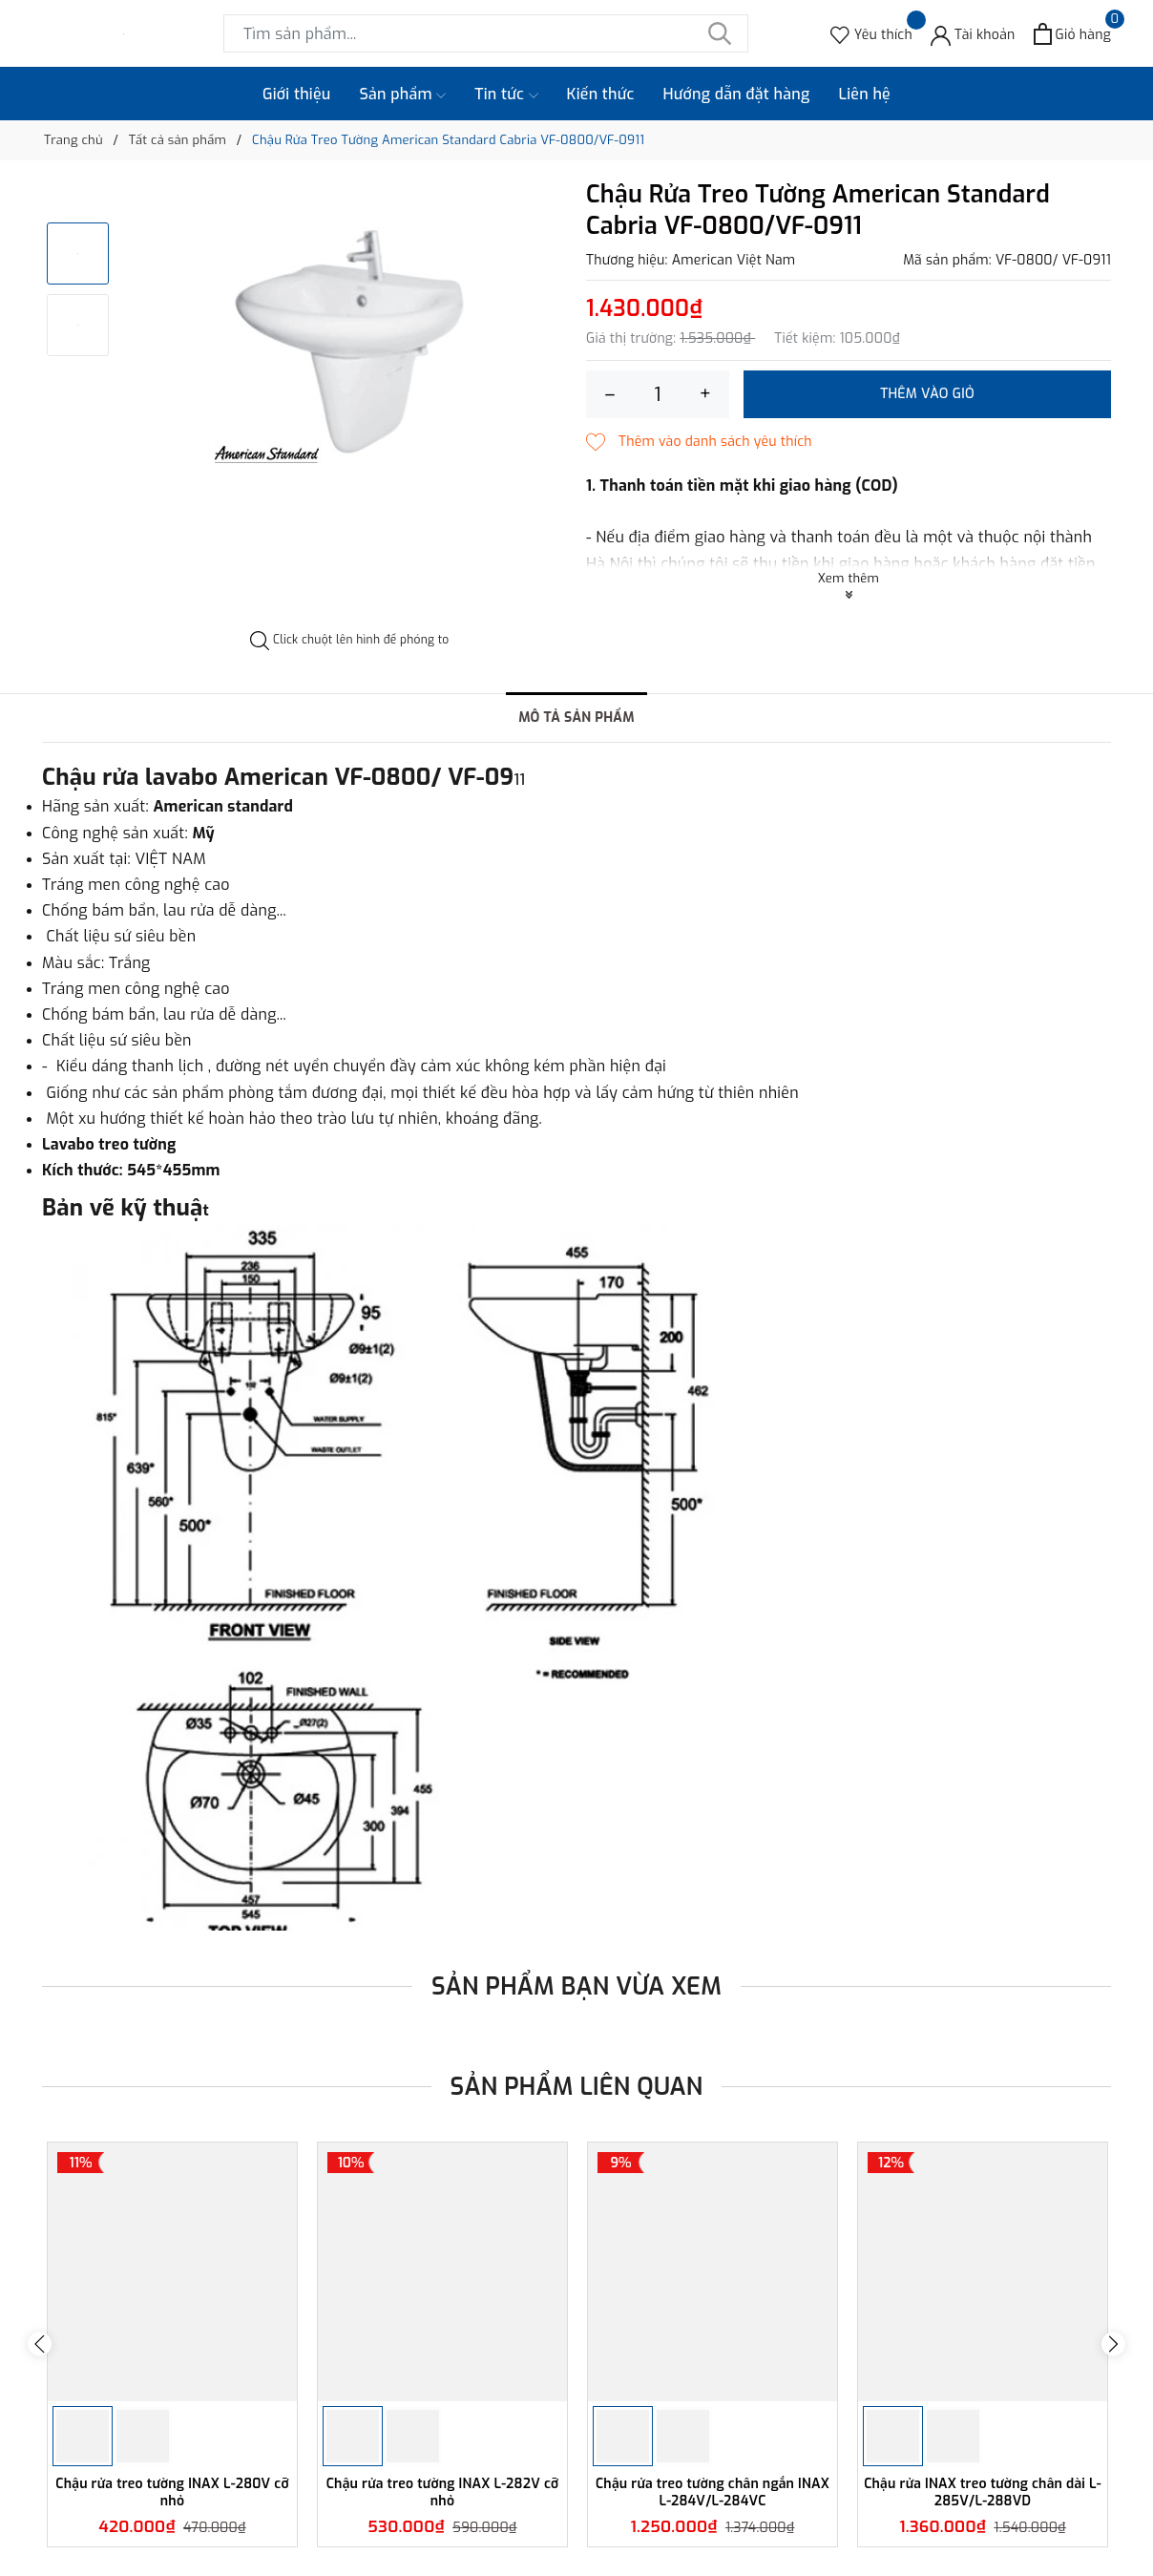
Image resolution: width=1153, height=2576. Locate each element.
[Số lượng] (657, 394)
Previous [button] (40, 2344)
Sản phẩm (403, 94)
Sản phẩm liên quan (577, 2086)
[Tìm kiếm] (719, 33)
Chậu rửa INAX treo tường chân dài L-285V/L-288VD (982, 2492)
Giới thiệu (296, 94)
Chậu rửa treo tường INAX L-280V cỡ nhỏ (171, 2492)
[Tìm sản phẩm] (485, 33)
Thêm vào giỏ (927, 394)
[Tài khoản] (973, 34)
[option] (350, 332)
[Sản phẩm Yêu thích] (871, 34)
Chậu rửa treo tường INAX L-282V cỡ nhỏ (442, 2492)
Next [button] (1113, 2344)
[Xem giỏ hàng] (1072, 34)
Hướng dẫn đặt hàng (736, 94)
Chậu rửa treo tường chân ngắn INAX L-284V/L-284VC (712, 2492)
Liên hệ (864, 94)
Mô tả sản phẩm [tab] (576, 717)
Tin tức (505, 94)
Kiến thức (601, 94)
